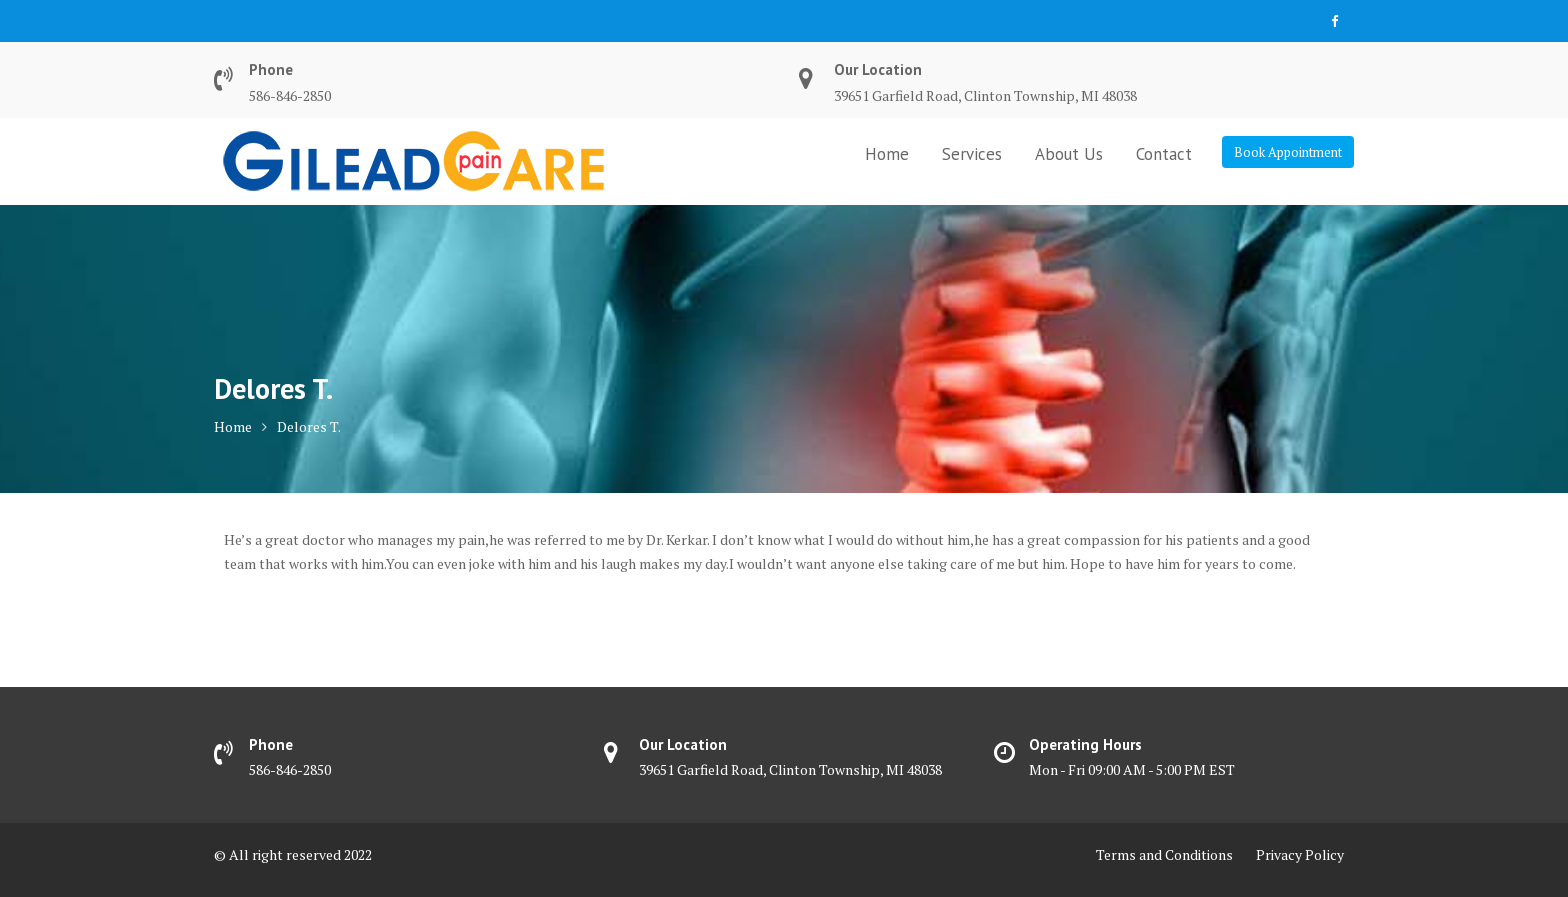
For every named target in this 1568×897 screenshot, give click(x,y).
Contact (1164, 154)
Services (972, 154)
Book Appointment (1288, 152)
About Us (1069, 154)
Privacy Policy (1300, 854)
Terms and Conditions (1164, 854)
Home (887, 154)
